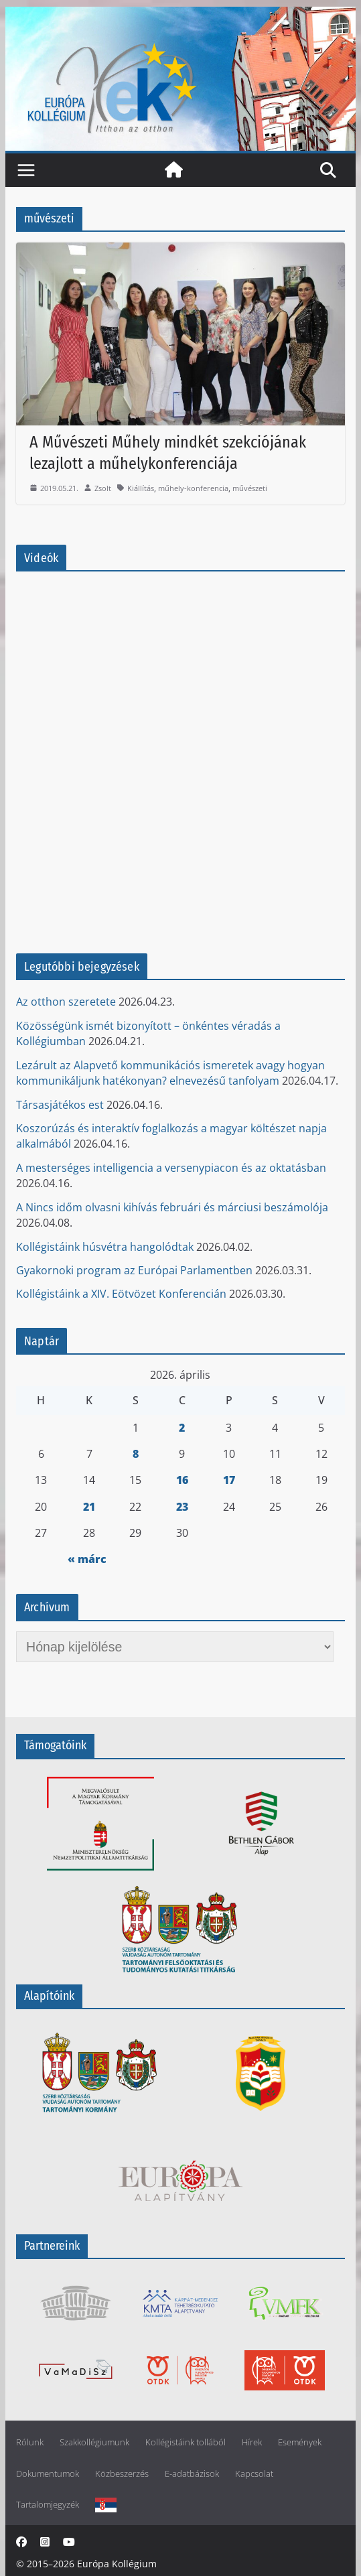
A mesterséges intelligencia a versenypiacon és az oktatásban (171, 1167)
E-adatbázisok (192, 2474)
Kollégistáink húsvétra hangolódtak (105, 1246)
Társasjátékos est (60, 1104)
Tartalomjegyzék (47, 2504)
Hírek (252, 2442)
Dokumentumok (47, 2474)
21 (89, 1506)
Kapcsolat (254, 2474)
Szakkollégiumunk (94, 2442)
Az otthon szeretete (66, 1001)
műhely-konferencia (193, 488)
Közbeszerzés (122, 2474)
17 (229, 1480)
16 (182, 1480)
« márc (87, 1559)
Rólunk (30, 2442)
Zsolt (102, 488)
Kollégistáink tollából (185, 2442)
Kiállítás (140, 488)
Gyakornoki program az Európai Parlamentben (134, 1270)
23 (182, 1506)
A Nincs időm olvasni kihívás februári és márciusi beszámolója (172, 1207)
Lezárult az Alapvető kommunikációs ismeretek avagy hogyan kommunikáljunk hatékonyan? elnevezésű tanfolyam (170, 1073)
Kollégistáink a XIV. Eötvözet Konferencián (121, 1293)
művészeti (249, 488)
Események (299, 2442)
